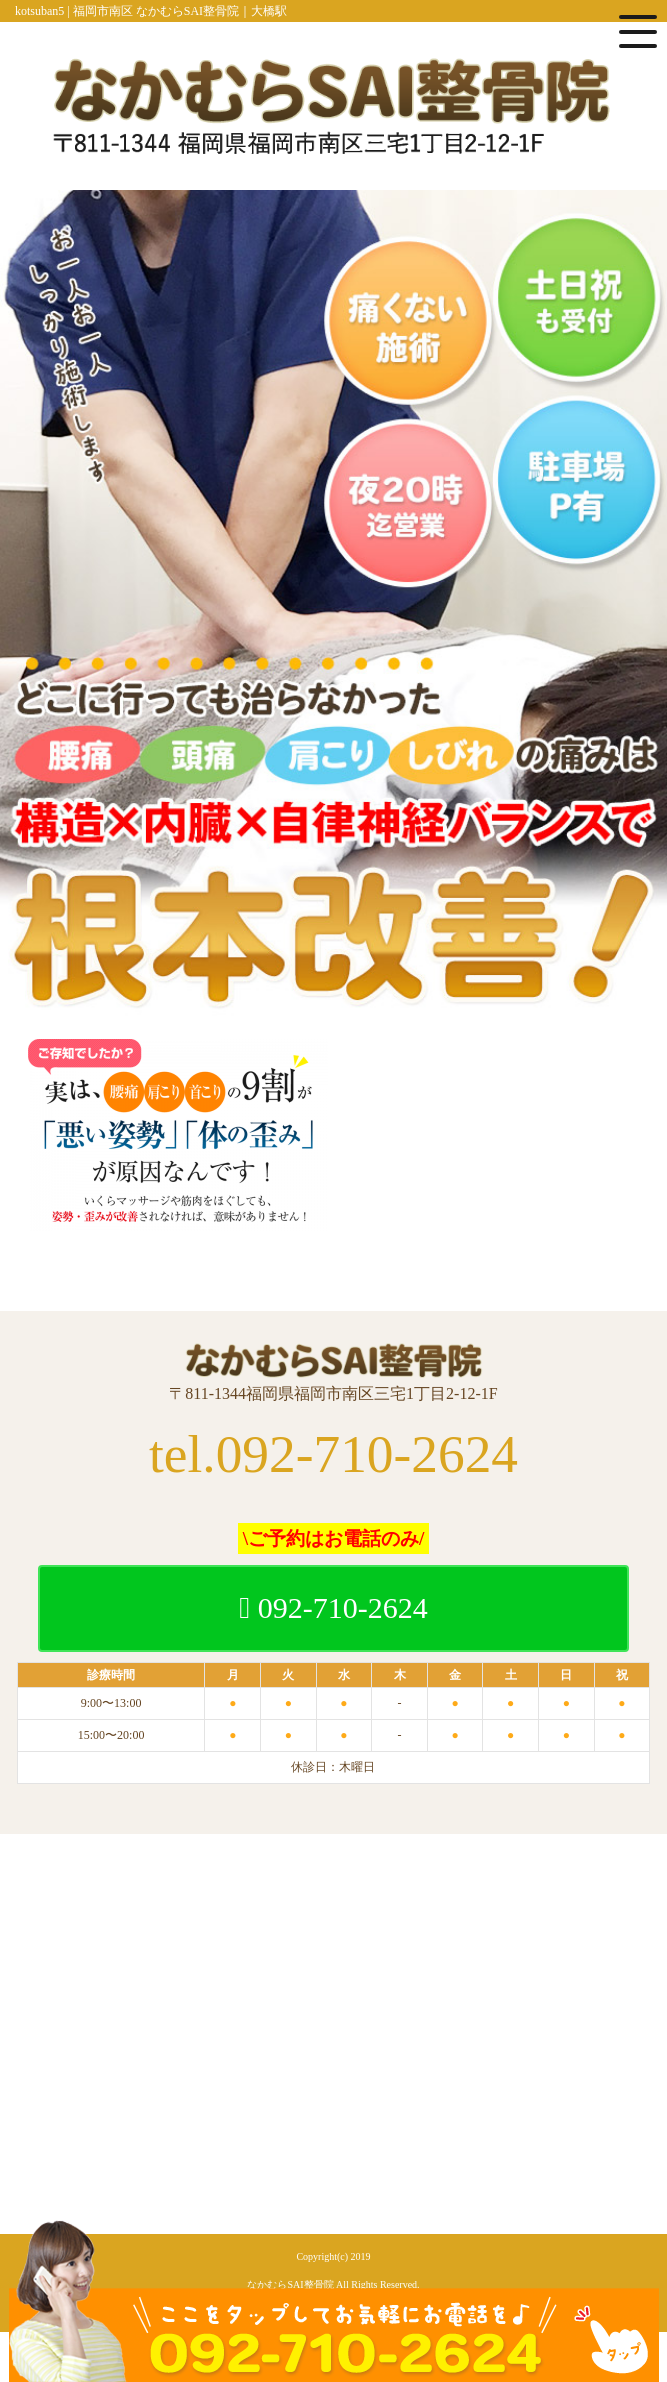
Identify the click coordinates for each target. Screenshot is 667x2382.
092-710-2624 (333, 1607)
